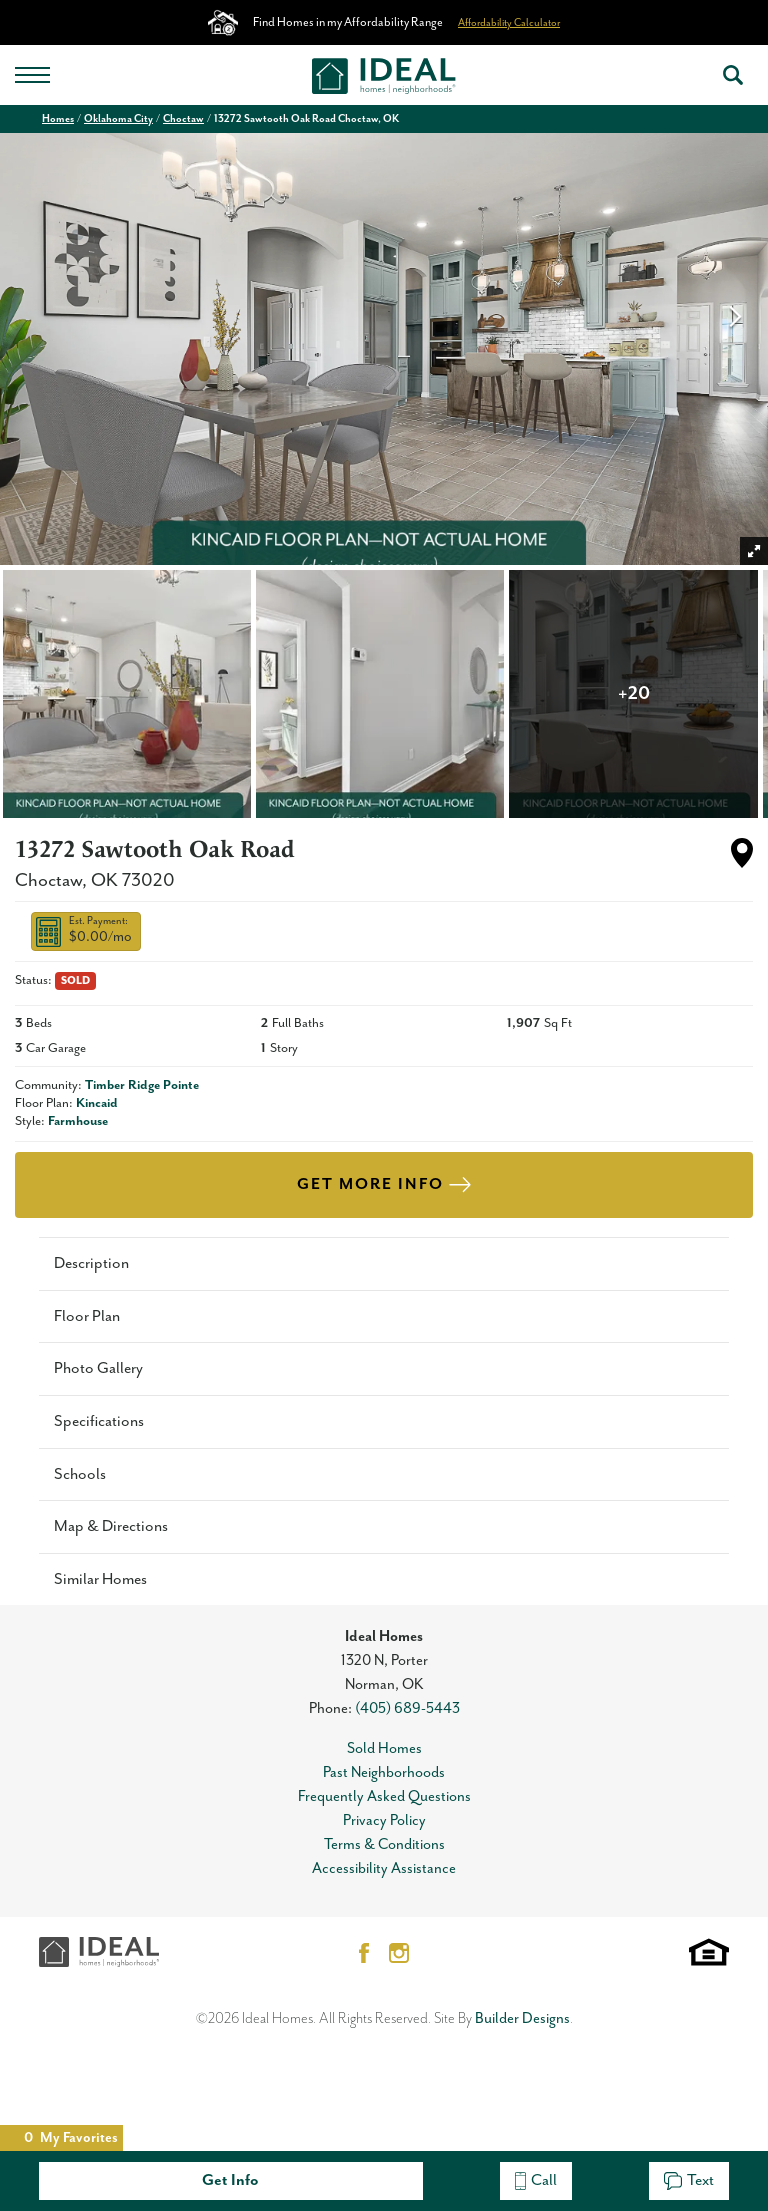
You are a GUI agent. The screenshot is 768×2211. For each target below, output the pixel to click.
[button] (733, 75)
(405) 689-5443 (407, 1708)
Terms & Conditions (384, 1844)
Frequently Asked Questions (384, 1796)
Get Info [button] (230, 2180)
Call (536, 2180)
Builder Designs (522, 2018)
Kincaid (97, 1103)
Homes (58, 119)
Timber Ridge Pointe (142, 1085)
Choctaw (183, 119)
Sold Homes (384, 1748)
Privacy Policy (384, 1820)
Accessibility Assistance (384, 1868)
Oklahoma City (118, 119)
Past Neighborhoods (384, 1772)
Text (689, 2180)
